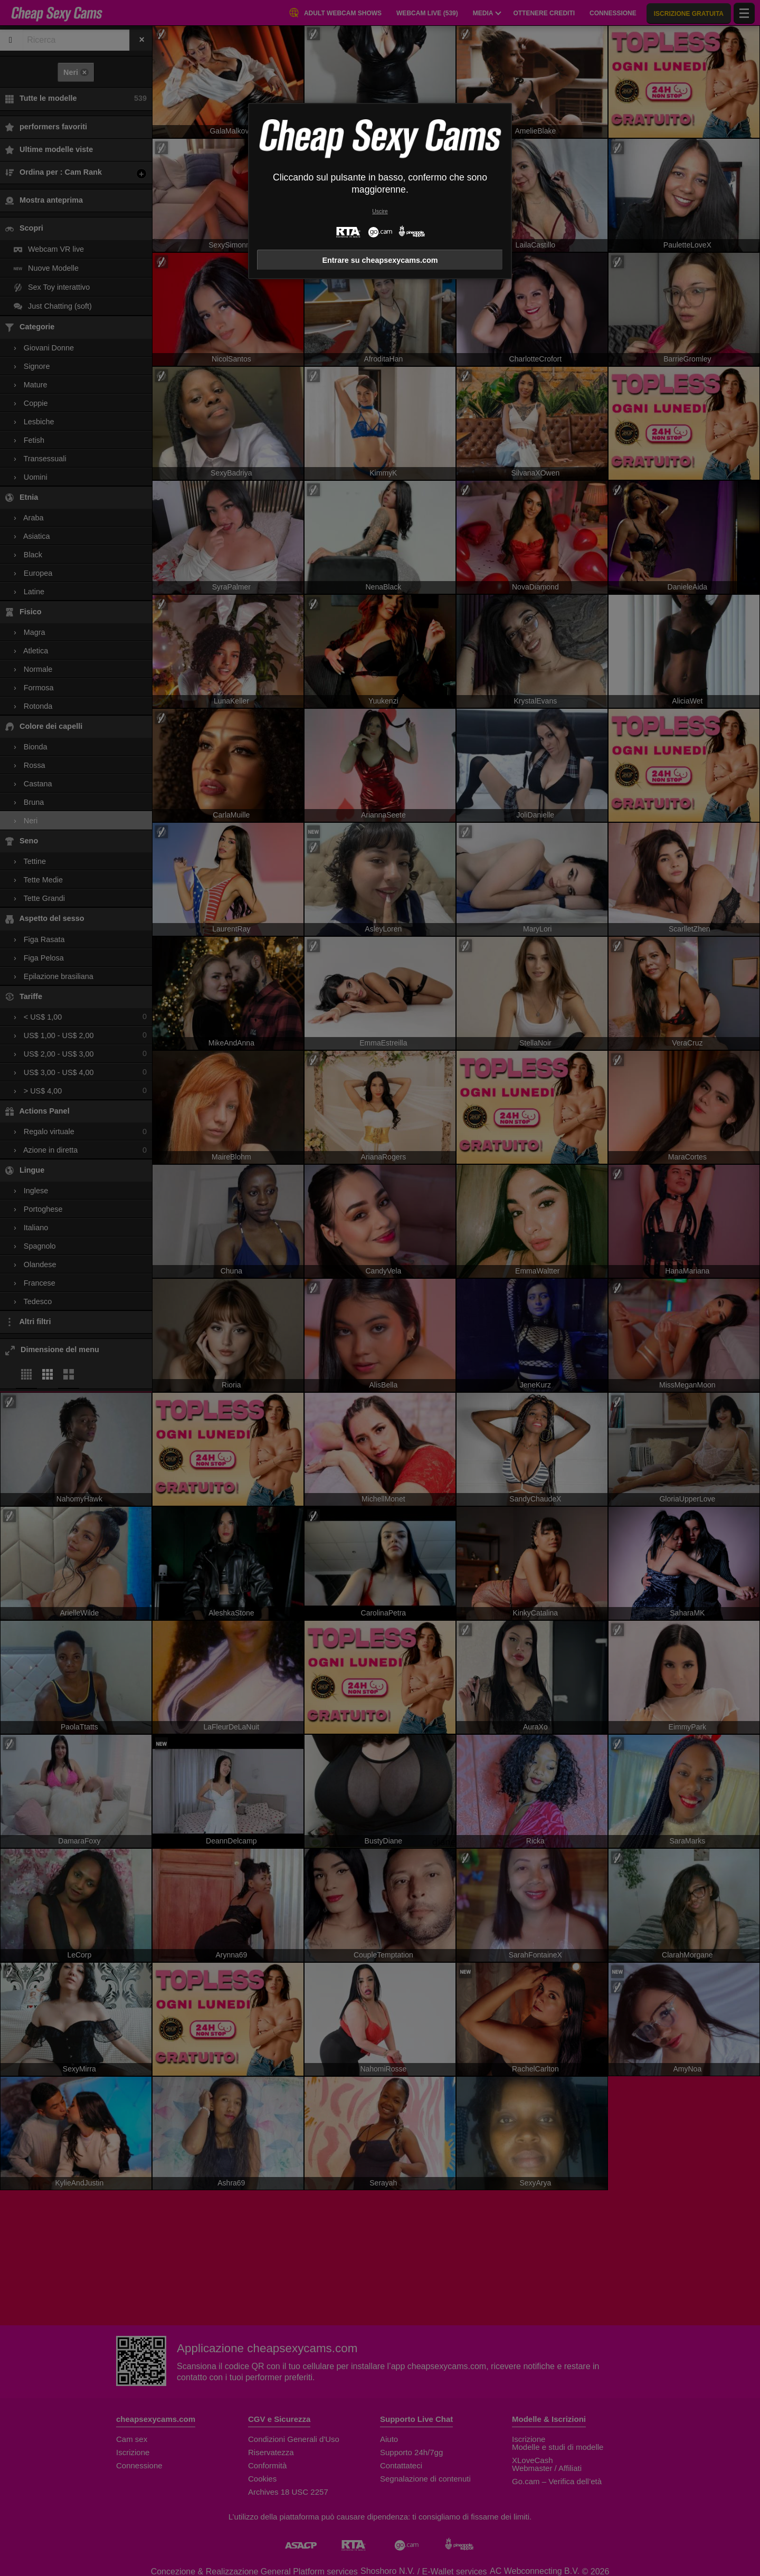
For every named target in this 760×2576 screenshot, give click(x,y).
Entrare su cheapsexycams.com (380, 260)
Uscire (379, 211)
